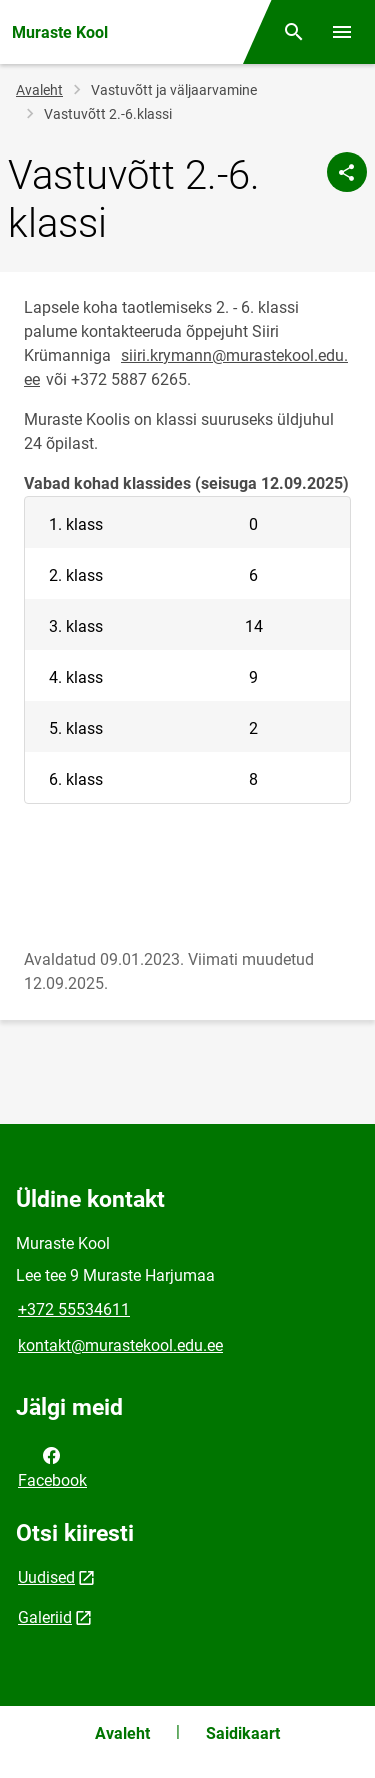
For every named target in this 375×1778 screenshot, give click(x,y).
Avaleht (39, 90)
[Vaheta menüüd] (342, 32)
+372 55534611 (74, 1309)
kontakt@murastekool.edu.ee (120, 1345)
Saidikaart (243, 1733)
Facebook (52, 1466)
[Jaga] (347, 172)
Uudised (46, 1577)
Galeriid (45, 1617)
